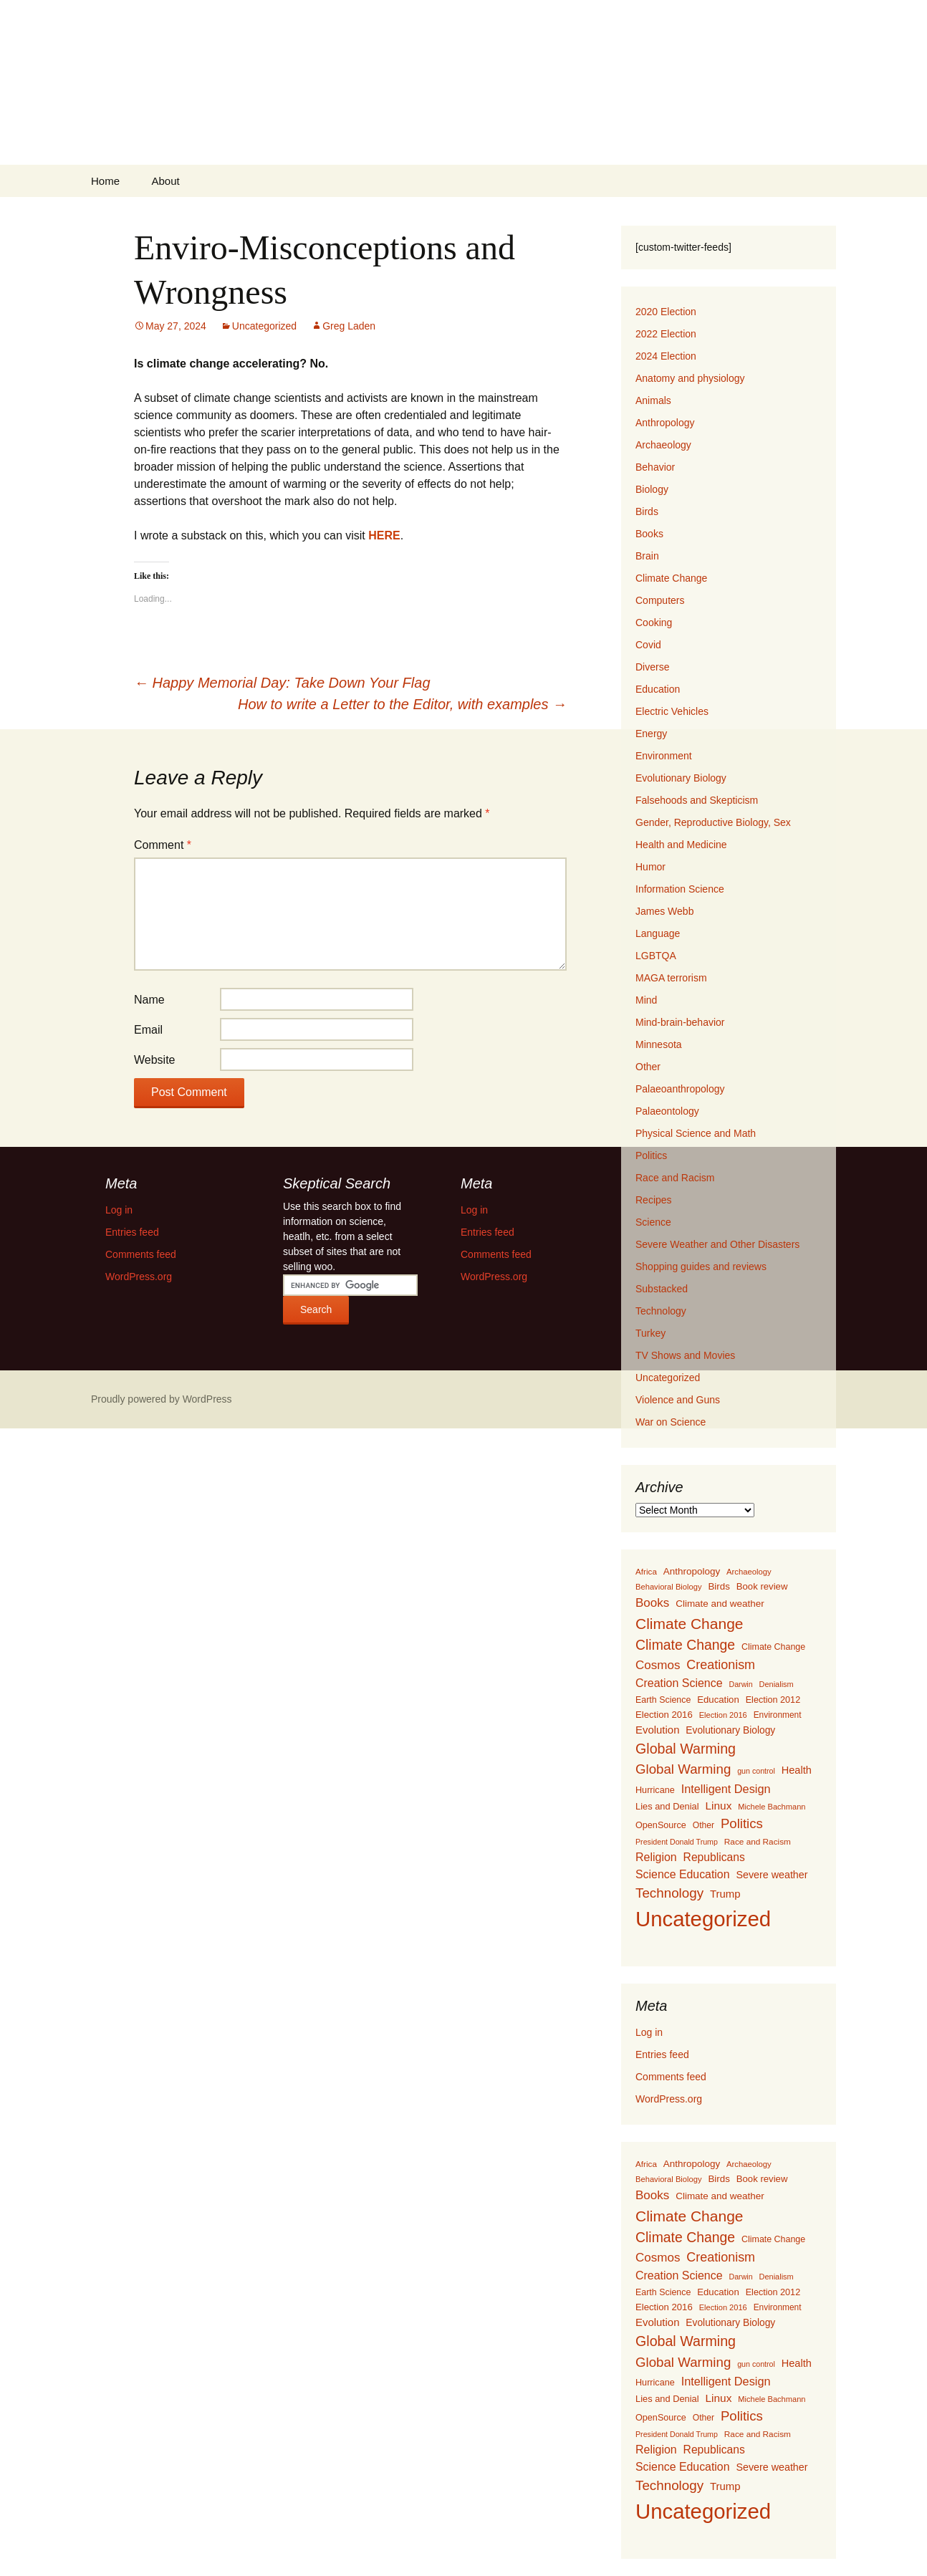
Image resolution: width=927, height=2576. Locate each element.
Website (155, 1060)
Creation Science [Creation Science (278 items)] (679, 1683)
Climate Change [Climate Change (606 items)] (685, 1645)
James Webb (664, 911)
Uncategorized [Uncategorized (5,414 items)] (703, 1919)
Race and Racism (675, 1177)
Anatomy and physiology (690, 378)
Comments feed (670, 2076)
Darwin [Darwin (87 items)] (741, 1684)
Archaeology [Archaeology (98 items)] (749, 1571)
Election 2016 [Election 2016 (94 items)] (723, 1715)
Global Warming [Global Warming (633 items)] (685, 1748)
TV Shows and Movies (685, 1355)
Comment (162, 845)
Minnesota (658, 1044)
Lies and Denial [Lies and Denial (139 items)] (667, 1806)
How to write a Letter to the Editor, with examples (402, 704)
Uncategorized (264, 326)
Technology (660, 1311)
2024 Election (665, 356)
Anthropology (665, 422)
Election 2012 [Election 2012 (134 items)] (773, 1700)
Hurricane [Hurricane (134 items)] (655, 1790)
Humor (650, 867)
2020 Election (665, 311)
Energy (651, 733)
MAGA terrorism (671, 978)
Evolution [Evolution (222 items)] (657, 1730)
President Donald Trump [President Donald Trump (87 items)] (676, 1841)
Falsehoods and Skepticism (696, 800)
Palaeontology (667, 1111)
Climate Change (671, 578)
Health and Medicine (681, 844)
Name (149, 1000)
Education (657, 689)
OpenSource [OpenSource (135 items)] (660, 1825)
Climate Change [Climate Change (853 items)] (689, 1623)
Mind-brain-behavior (680, 1022)
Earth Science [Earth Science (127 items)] (663, 1700)
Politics (651, 1155)
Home (105, 181)
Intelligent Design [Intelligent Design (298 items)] (726, 1788)
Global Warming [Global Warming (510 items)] (683, 1769)
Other (648, 1066)
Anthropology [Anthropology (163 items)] (691, 1571)
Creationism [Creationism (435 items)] (720, 1665)
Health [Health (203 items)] (797, 1770)
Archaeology (663, 445)
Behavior (655, 467)
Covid (648, 644)
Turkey (650, 1333)
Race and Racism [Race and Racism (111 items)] (757, 1842)
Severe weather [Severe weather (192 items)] (771, 1874)
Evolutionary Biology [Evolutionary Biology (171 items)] (730, 1730)
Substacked (661, 1288)
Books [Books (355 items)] (652, 1603)
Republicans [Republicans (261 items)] (714, 1857)
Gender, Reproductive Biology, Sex (713, 822)
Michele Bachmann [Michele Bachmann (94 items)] (771, 1806)
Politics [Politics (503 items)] (742, 1823)
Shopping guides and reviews (701, 1266)
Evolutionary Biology (680, 778)
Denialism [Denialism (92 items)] (776, 1684)
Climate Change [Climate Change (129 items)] (773, 1647)
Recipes (653, 1200)
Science (653, 1222)
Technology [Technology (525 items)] (669, 1892)
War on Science (670, 1422)
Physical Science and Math (695, 1133)
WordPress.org (668, 2099)
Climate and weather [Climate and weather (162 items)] (720, 1603)
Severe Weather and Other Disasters (717, 1244)
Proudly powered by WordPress (161, 1399)
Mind (646, 1000)
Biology (651, 489)
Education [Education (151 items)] (718, 1699)
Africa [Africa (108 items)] (646, 1571)
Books (649, 533)
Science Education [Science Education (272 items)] (682, 1874)
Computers (659, 600)
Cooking (653, 622)
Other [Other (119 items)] (703, 1825)
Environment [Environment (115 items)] (778, 1715)
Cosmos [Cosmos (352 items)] (657, 1665)
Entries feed (662, 2054)
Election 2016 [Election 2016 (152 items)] (664, 1714)
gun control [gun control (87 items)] (756, 1771)
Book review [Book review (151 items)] (762, 1586)
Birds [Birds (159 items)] (718, 1586)
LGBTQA (655, 955)
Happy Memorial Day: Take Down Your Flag (282, 683)
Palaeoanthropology (680, 1089)
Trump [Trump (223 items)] (725, 1894)
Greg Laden (348, 326)
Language (657, 933)
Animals (653, 400)
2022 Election (665, 334)
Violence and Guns (677, 1399)
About (165, 181)
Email (148, 1030)
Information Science (679, 889)
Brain (647, 556)
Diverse (652, 667)
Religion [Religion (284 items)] (656, 1857)
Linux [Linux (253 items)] (718, 1805)
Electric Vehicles (672, 711)
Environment (663, 755)
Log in (649, 2032)
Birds (646, 511)
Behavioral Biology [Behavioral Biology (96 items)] (668, 1586)
